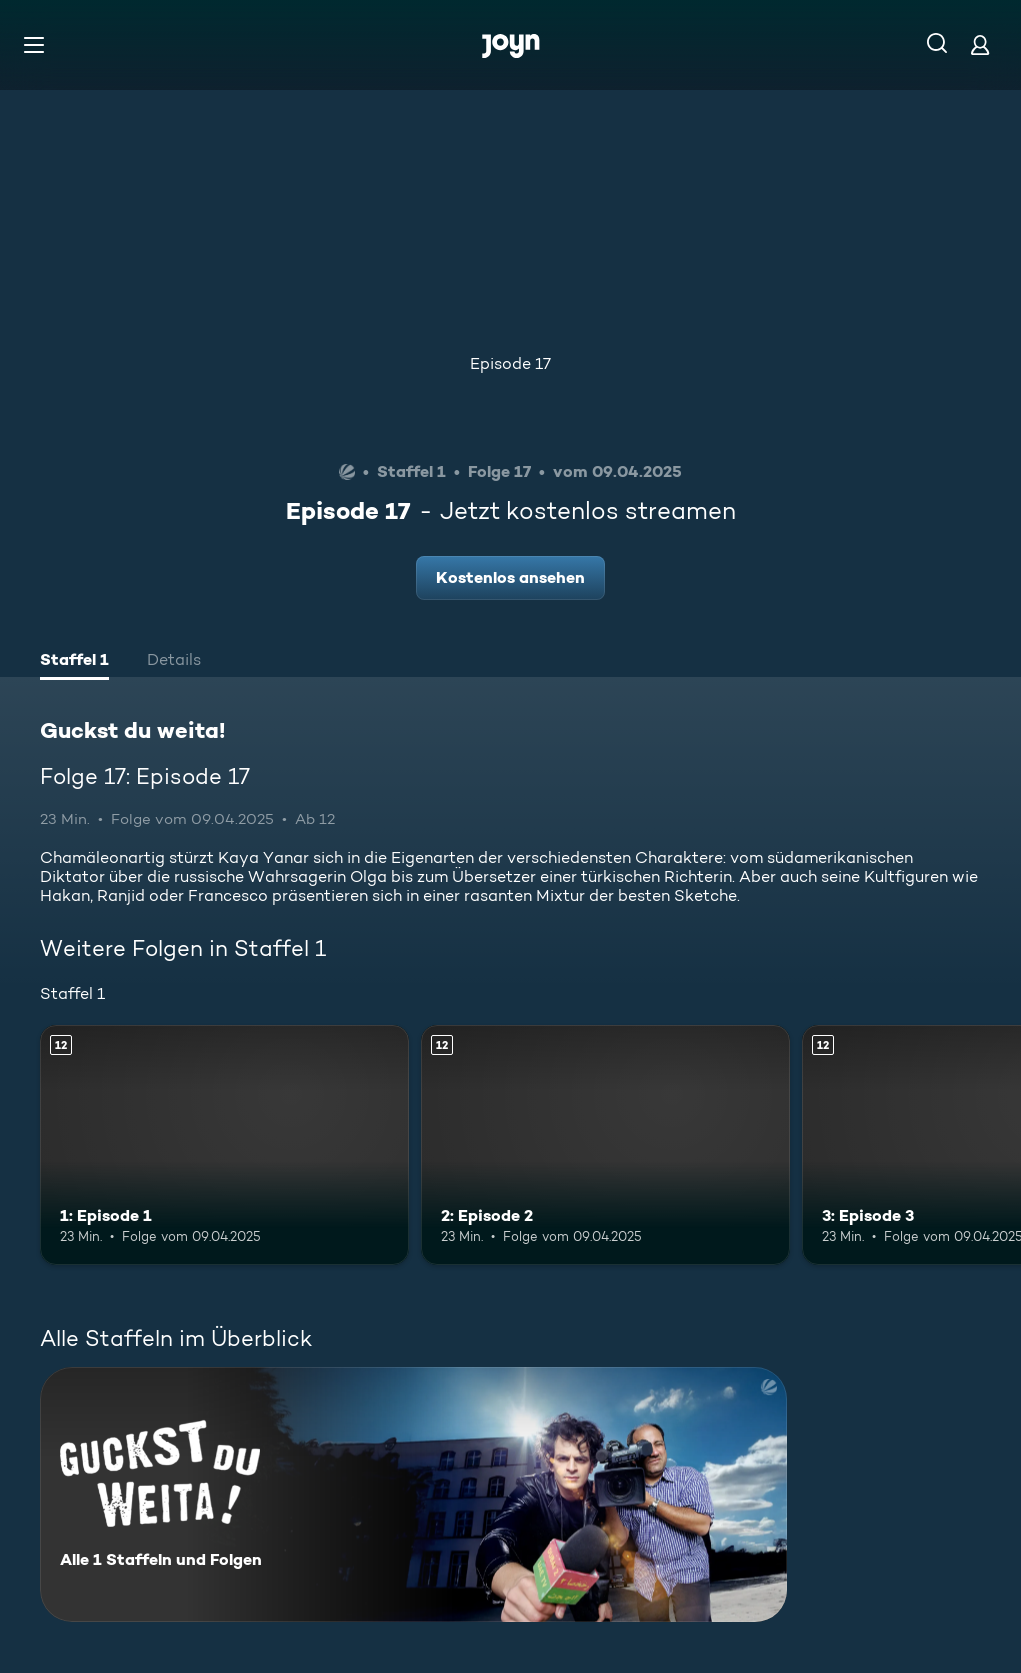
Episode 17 (510, 363)
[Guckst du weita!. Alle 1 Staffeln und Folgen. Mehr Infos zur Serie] (413, 1494)
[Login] (980, 44)
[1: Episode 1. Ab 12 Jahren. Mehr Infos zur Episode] (224, 1145)
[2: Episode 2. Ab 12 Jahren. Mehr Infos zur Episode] (605, 1145)
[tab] (74, 662)
